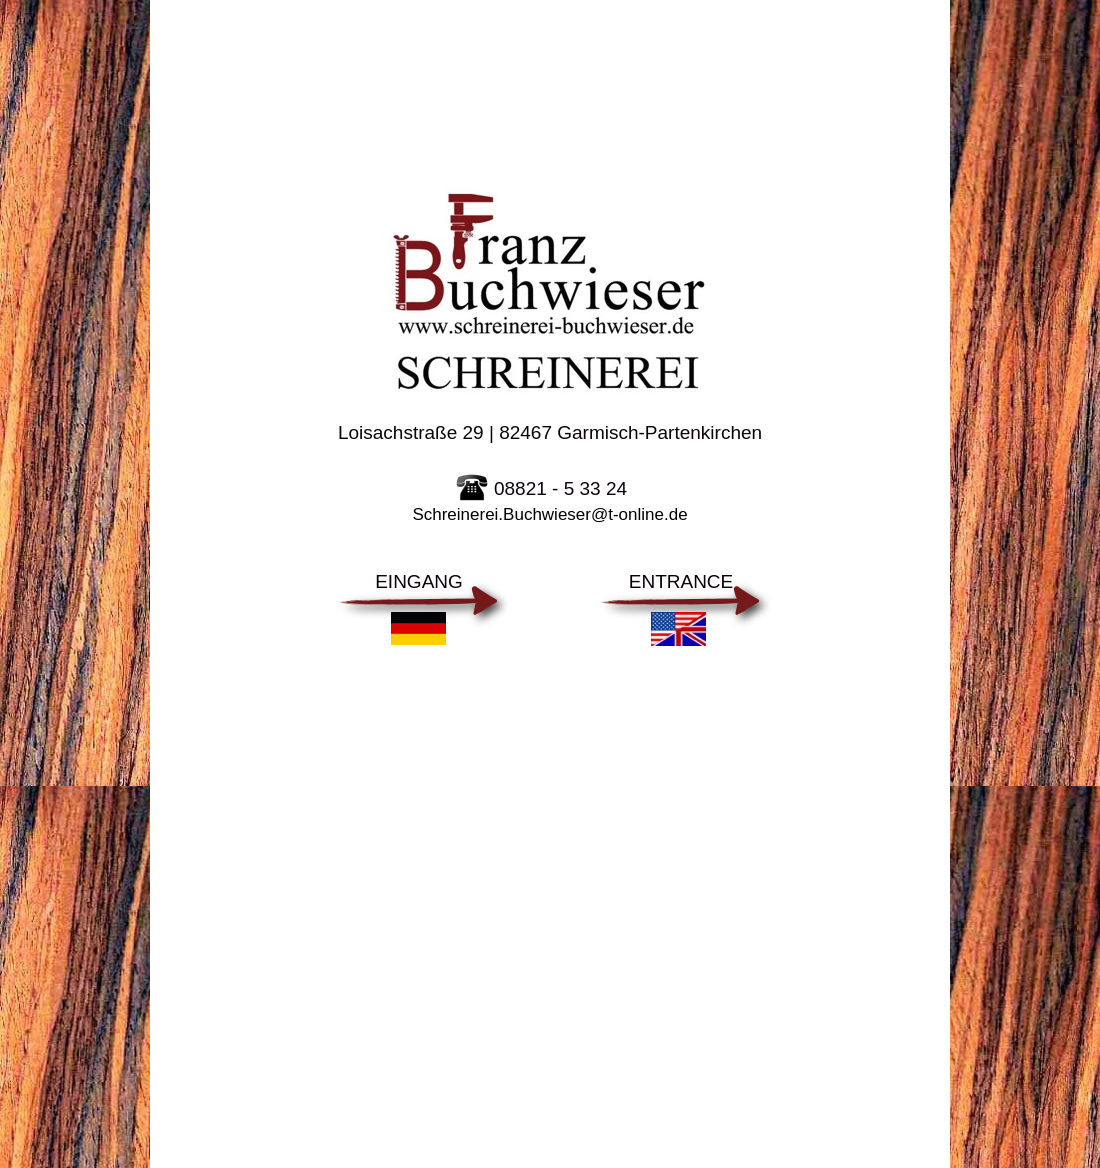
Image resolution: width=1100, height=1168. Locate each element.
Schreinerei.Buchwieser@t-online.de (549, 514)
